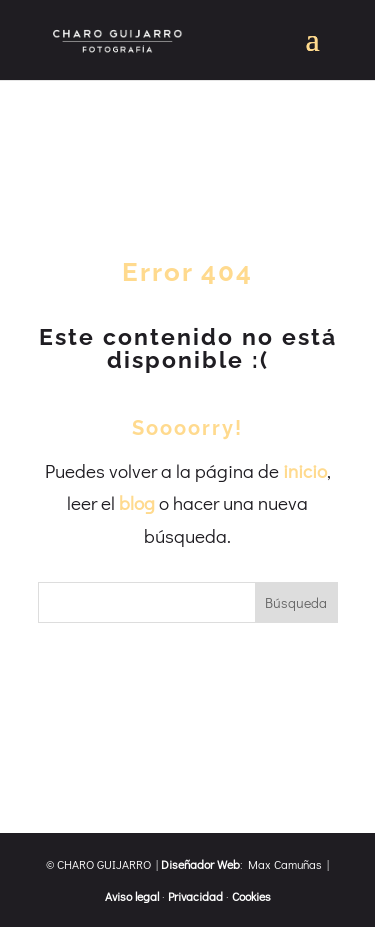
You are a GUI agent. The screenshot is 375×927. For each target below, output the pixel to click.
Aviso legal (132, 896)
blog (137, 502)
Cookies (251, 896)
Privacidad (195, 896)
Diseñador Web (200, 864)
